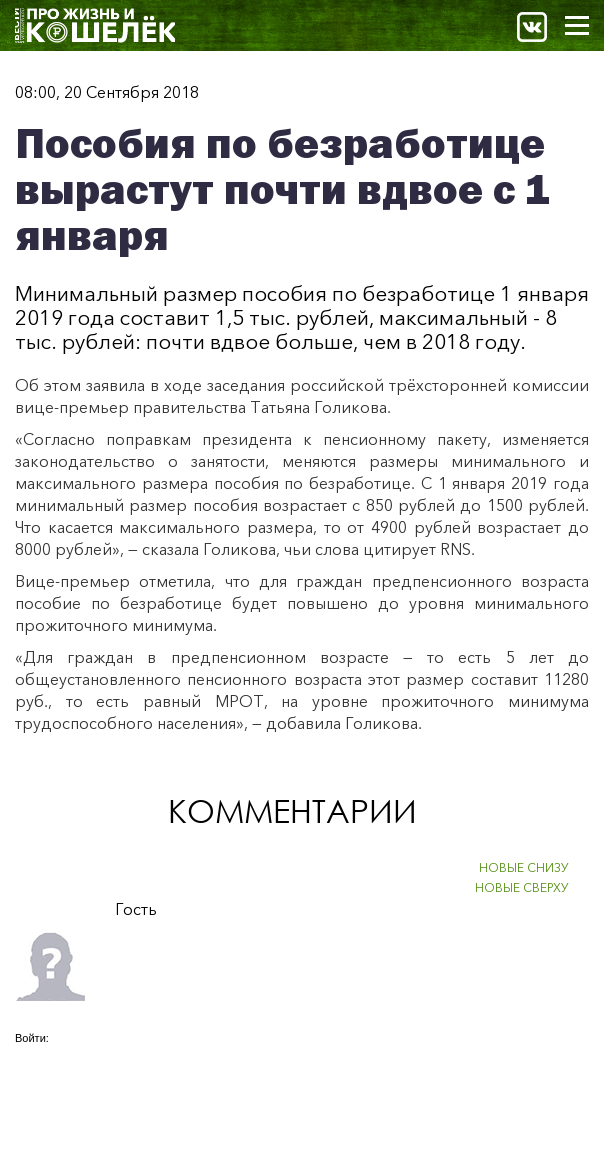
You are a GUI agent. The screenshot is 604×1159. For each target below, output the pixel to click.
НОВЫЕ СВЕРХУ (522, 887)
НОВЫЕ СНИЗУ (524, 867)
